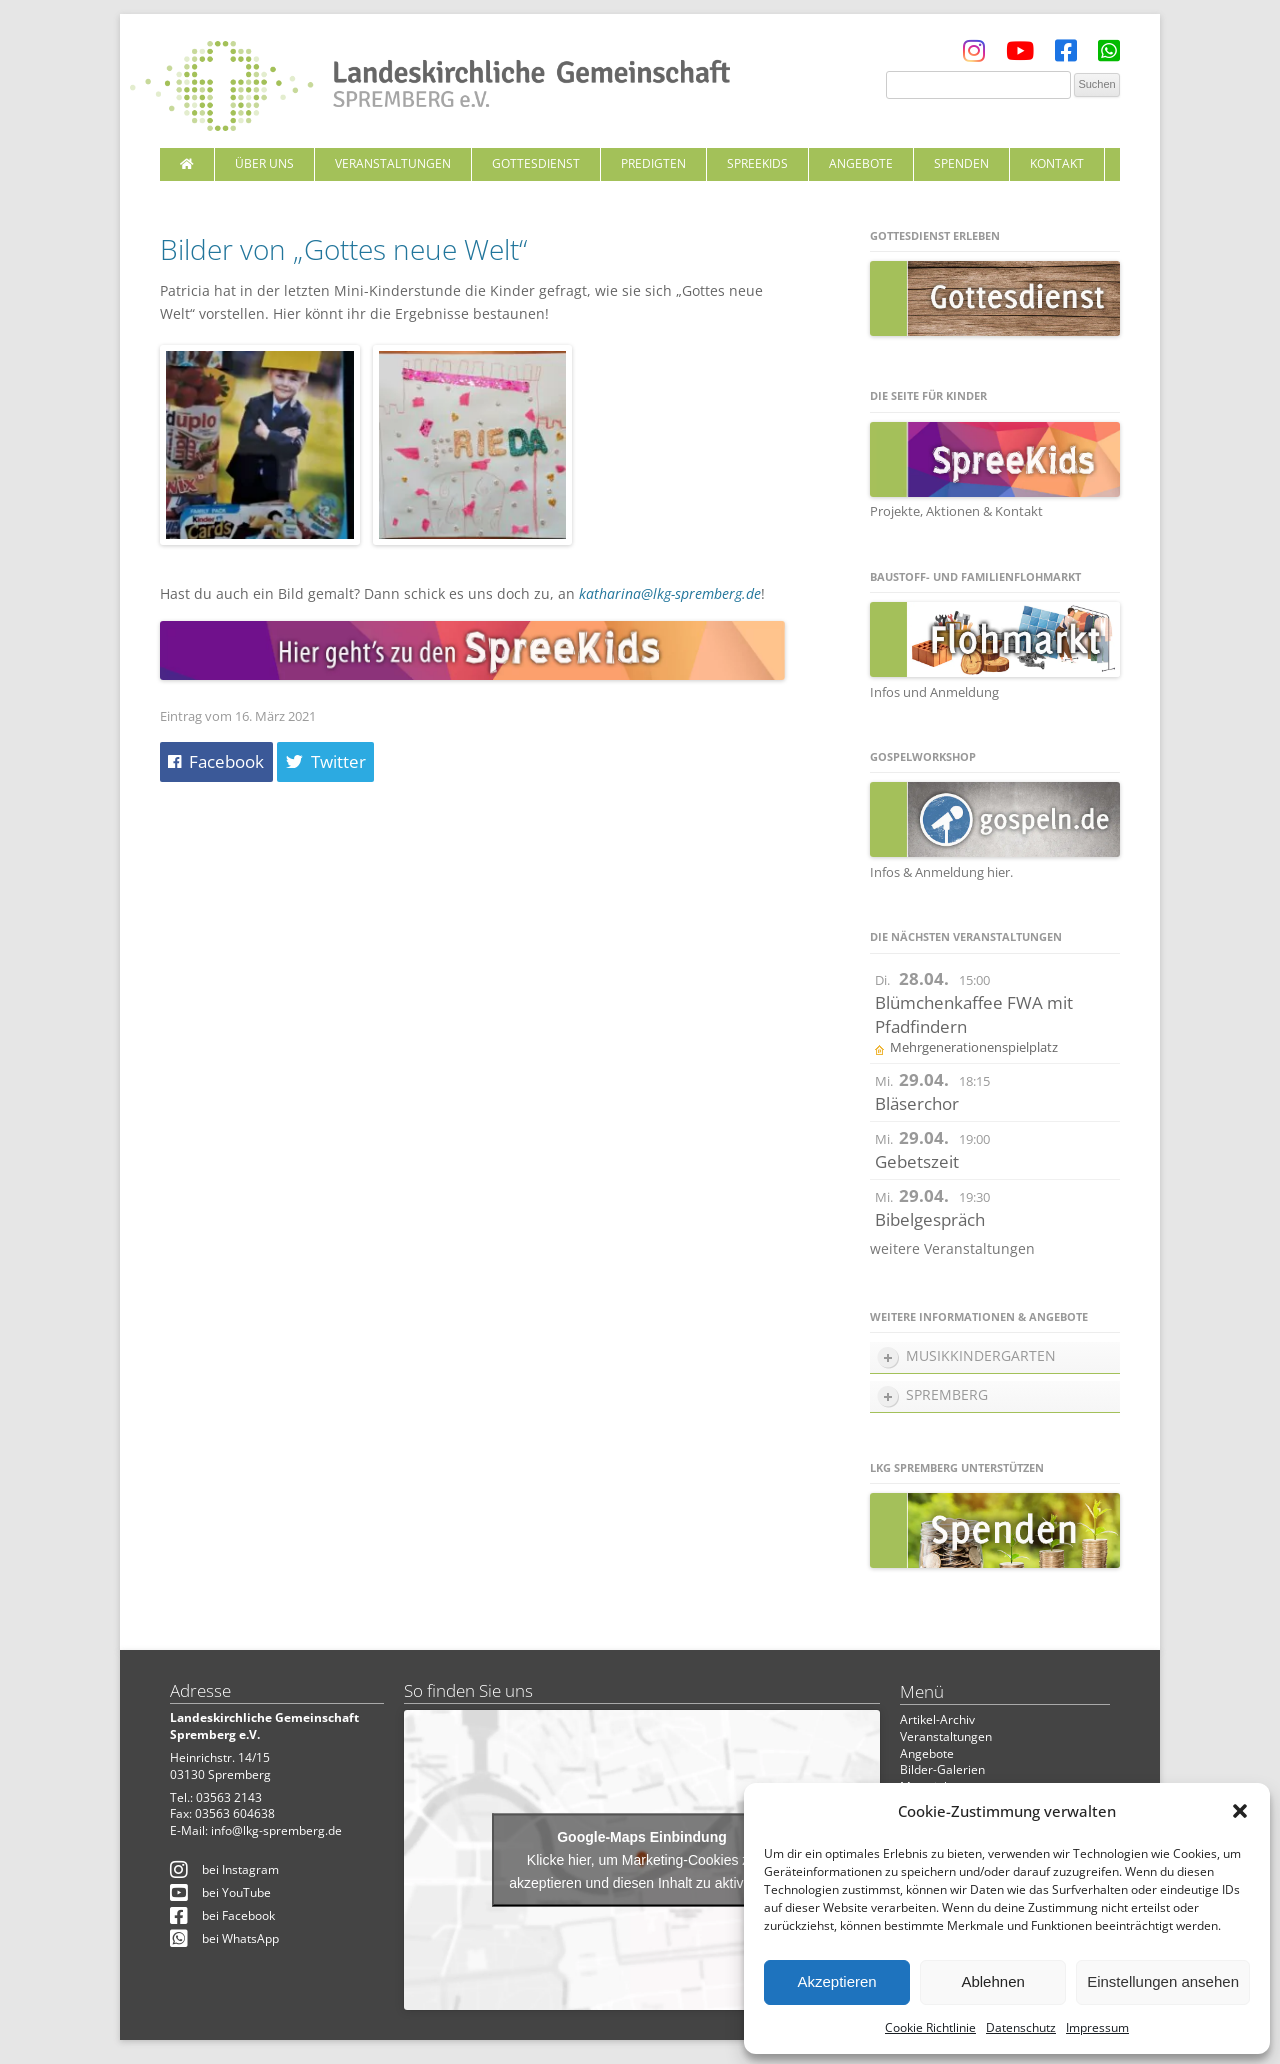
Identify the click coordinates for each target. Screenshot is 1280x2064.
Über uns (264, 163)
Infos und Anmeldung (934, 692)
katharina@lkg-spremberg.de (670, 593)
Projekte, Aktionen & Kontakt (956, 511)
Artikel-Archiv (937, 1719)
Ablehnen (992, 1981)
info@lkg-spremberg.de (276, 1830)
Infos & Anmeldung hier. (941, 872)
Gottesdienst (536, 163)
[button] (1240, 1811)
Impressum (1097, 2027)
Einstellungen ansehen (1163, 1981)
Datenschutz (1021, 2027)
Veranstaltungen (393, 163)
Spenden (961, 163)
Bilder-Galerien (942, 1769)
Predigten (653, 163)
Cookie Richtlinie (930, 2027)
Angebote (861, 163)
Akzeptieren (836, 1981)
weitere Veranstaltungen (952, 1248)
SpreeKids (757, 163)
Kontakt (1057, 163)
